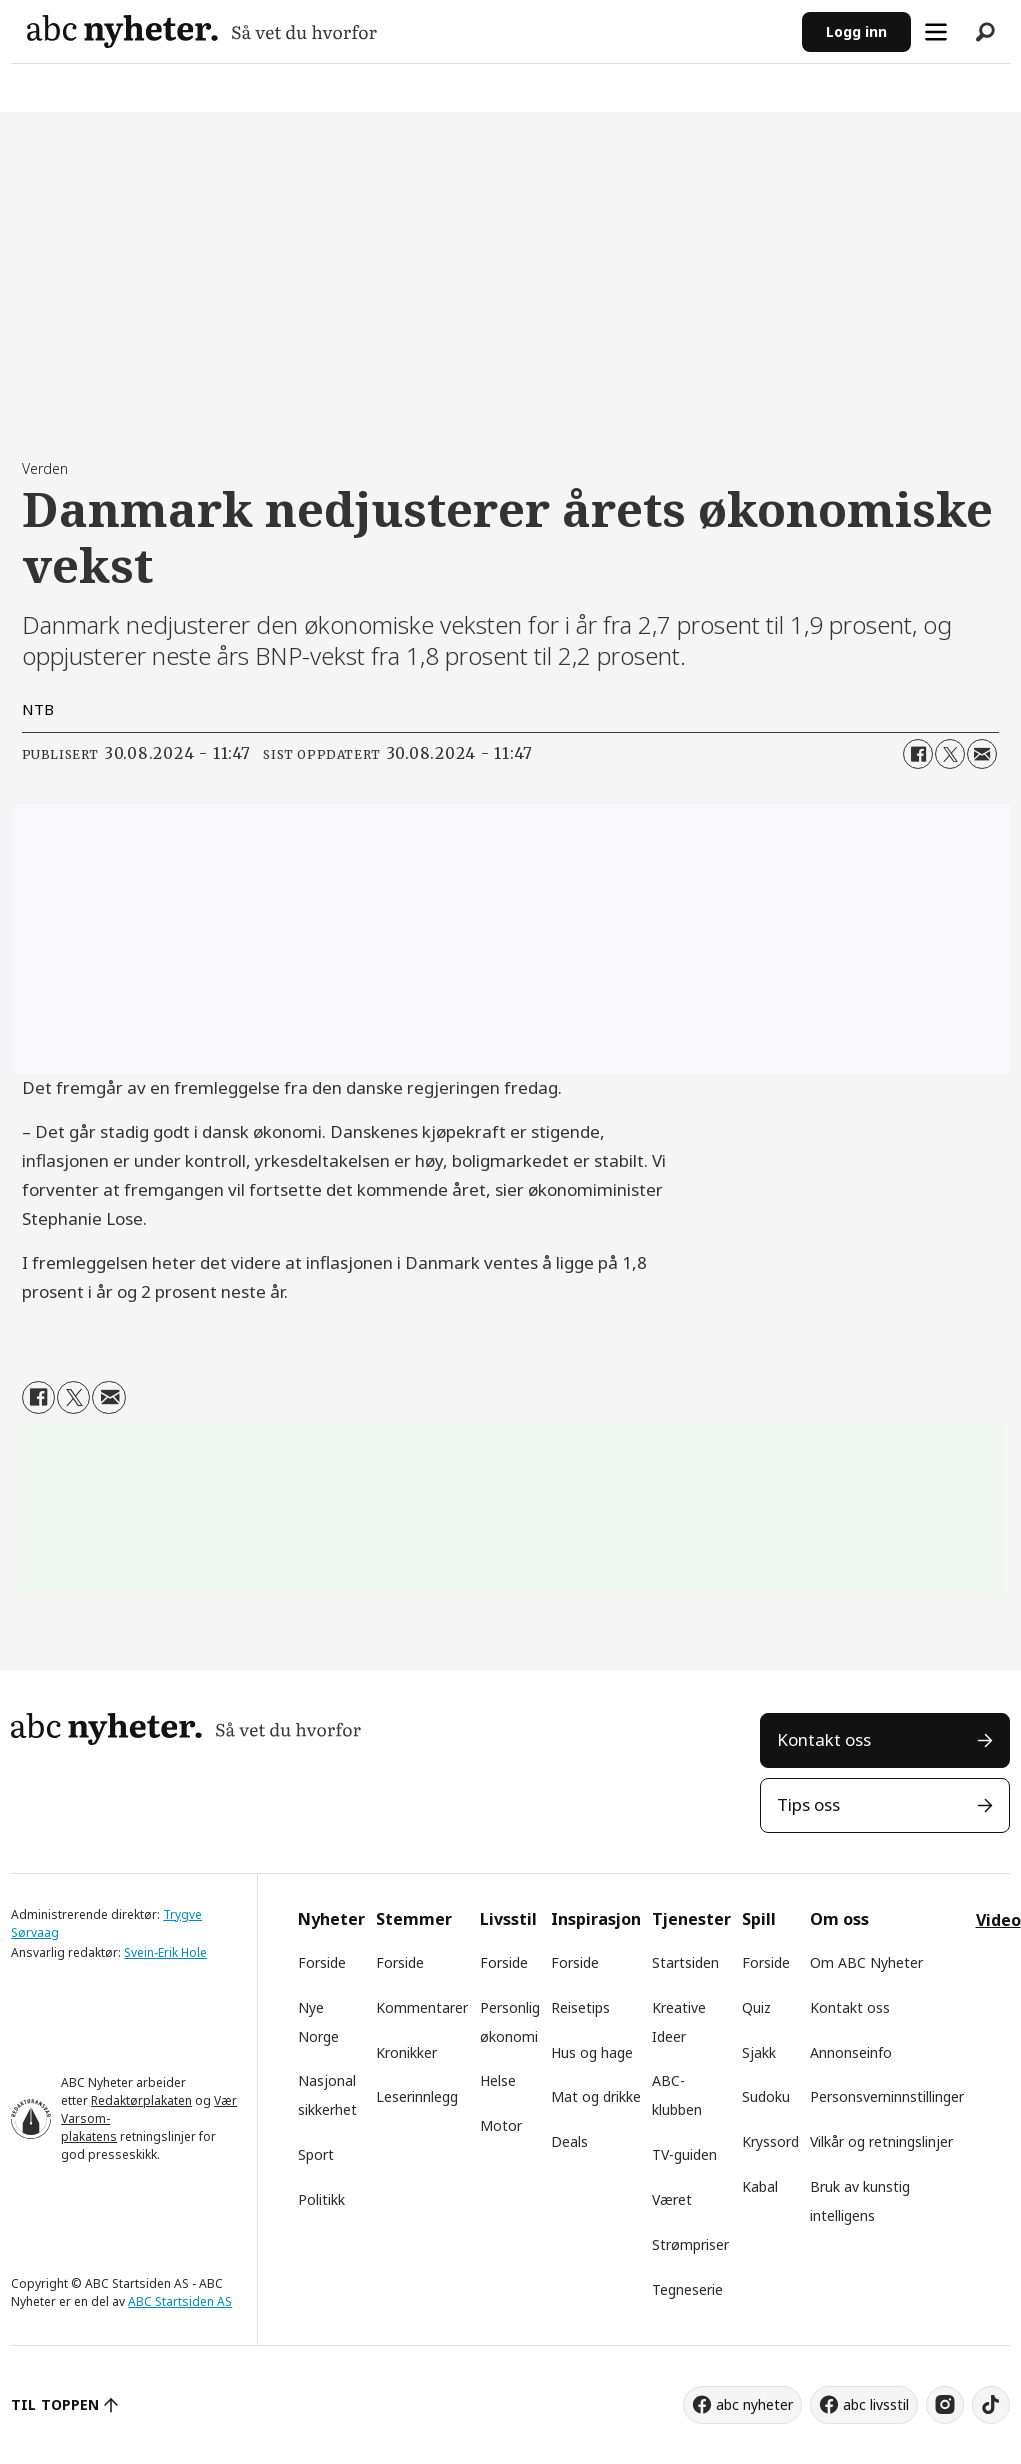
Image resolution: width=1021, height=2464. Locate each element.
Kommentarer (422, 2007)
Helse (498, 2080)
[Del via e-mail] (982, 754)
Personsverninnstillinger (887, 2096)
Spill (759, 1919)
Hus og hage (592, 2052)
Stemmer (414, 1919)
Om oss (839, 1919)
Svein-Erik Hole (165, 1952)
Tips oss (808, 1804)
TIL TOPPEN (55, 2404)
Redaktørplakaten (141, 2100)
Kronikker (406, 2052)
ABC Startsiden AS (180, 2301)
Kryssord (770, 2141)
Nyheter (331, 1919)
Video (998, 1920)
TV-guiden (684, 2154)
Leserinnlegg (417, 2096)
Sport (316, 2154)
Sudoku (766, 2096)
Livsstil (508, 1919)
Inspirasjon (596, 1919)
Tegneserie (687, 2289)
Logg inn (856, 31)
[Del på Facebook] (918, 754)
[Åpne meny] (936, 32)
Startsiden (685, 1962)
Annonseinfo (851, 2052)
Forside (322, 1962)
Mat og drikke (596, 2096)
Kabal (760, 2186)
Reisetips (580, 2007)
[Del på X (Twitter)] (950, 754)
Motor (501, 2125)
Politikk (321, 2199)
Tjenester (691, 1919)
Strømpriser (690, 2244)
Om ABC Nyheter (866, 1962)
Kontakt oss (824, 1739)
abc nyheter (754, 2404)
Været (672, 2199)
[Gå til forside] (202, 31)
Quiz (756, 2007)
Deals (569, 2141)
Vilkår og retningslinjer (881, 2141)
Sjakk (759, 2052)
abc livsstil (876, 2404)
